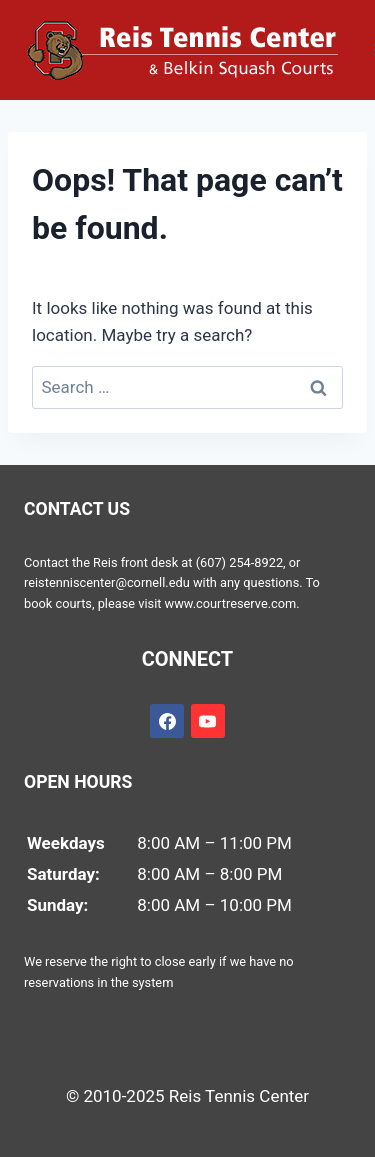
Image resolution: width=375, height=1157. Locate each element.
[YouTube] (208, 721)
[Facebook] (167, 721)
